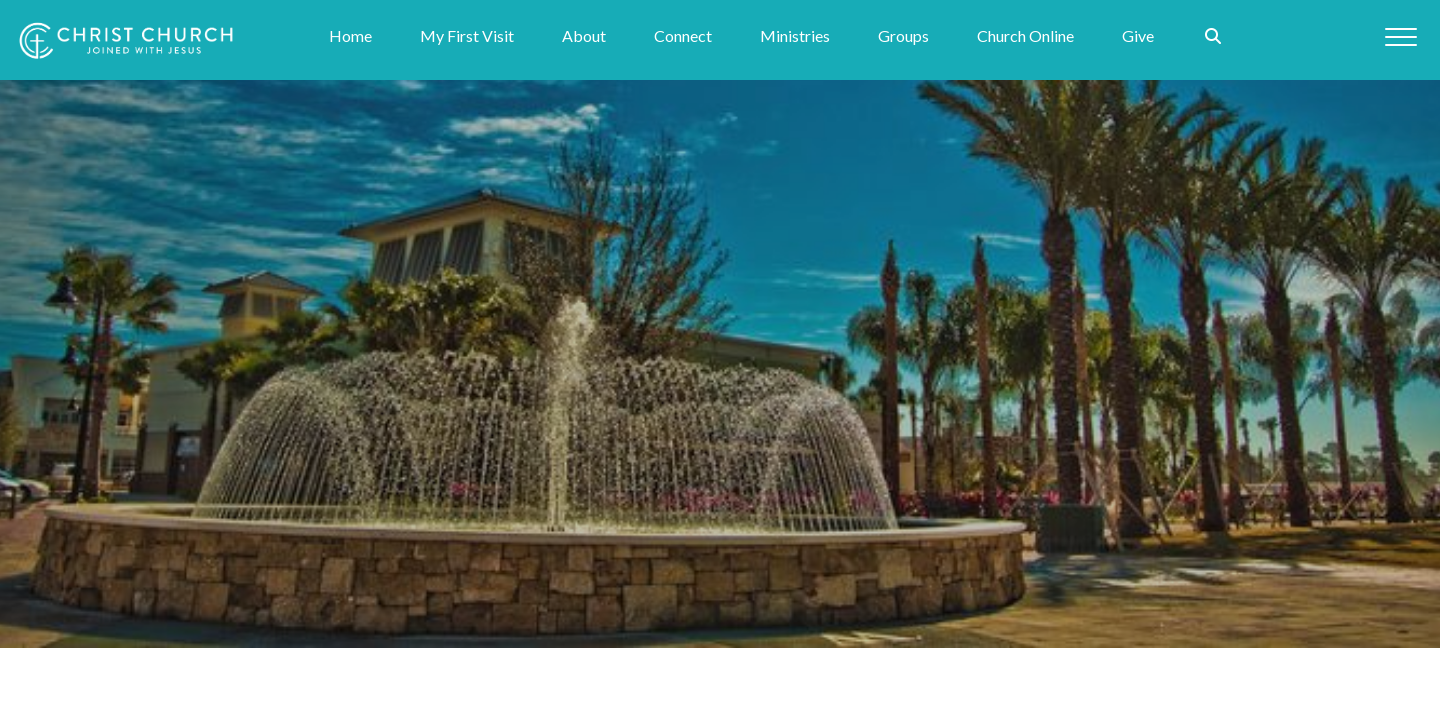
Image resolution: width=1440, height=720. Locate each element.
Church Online (1025, 36)
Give (1138, 36)
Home (350, 36)
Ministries (795, 36)
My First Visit (467, 36)
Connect (683, 36)
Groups (903, 36)
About (584, 36)
